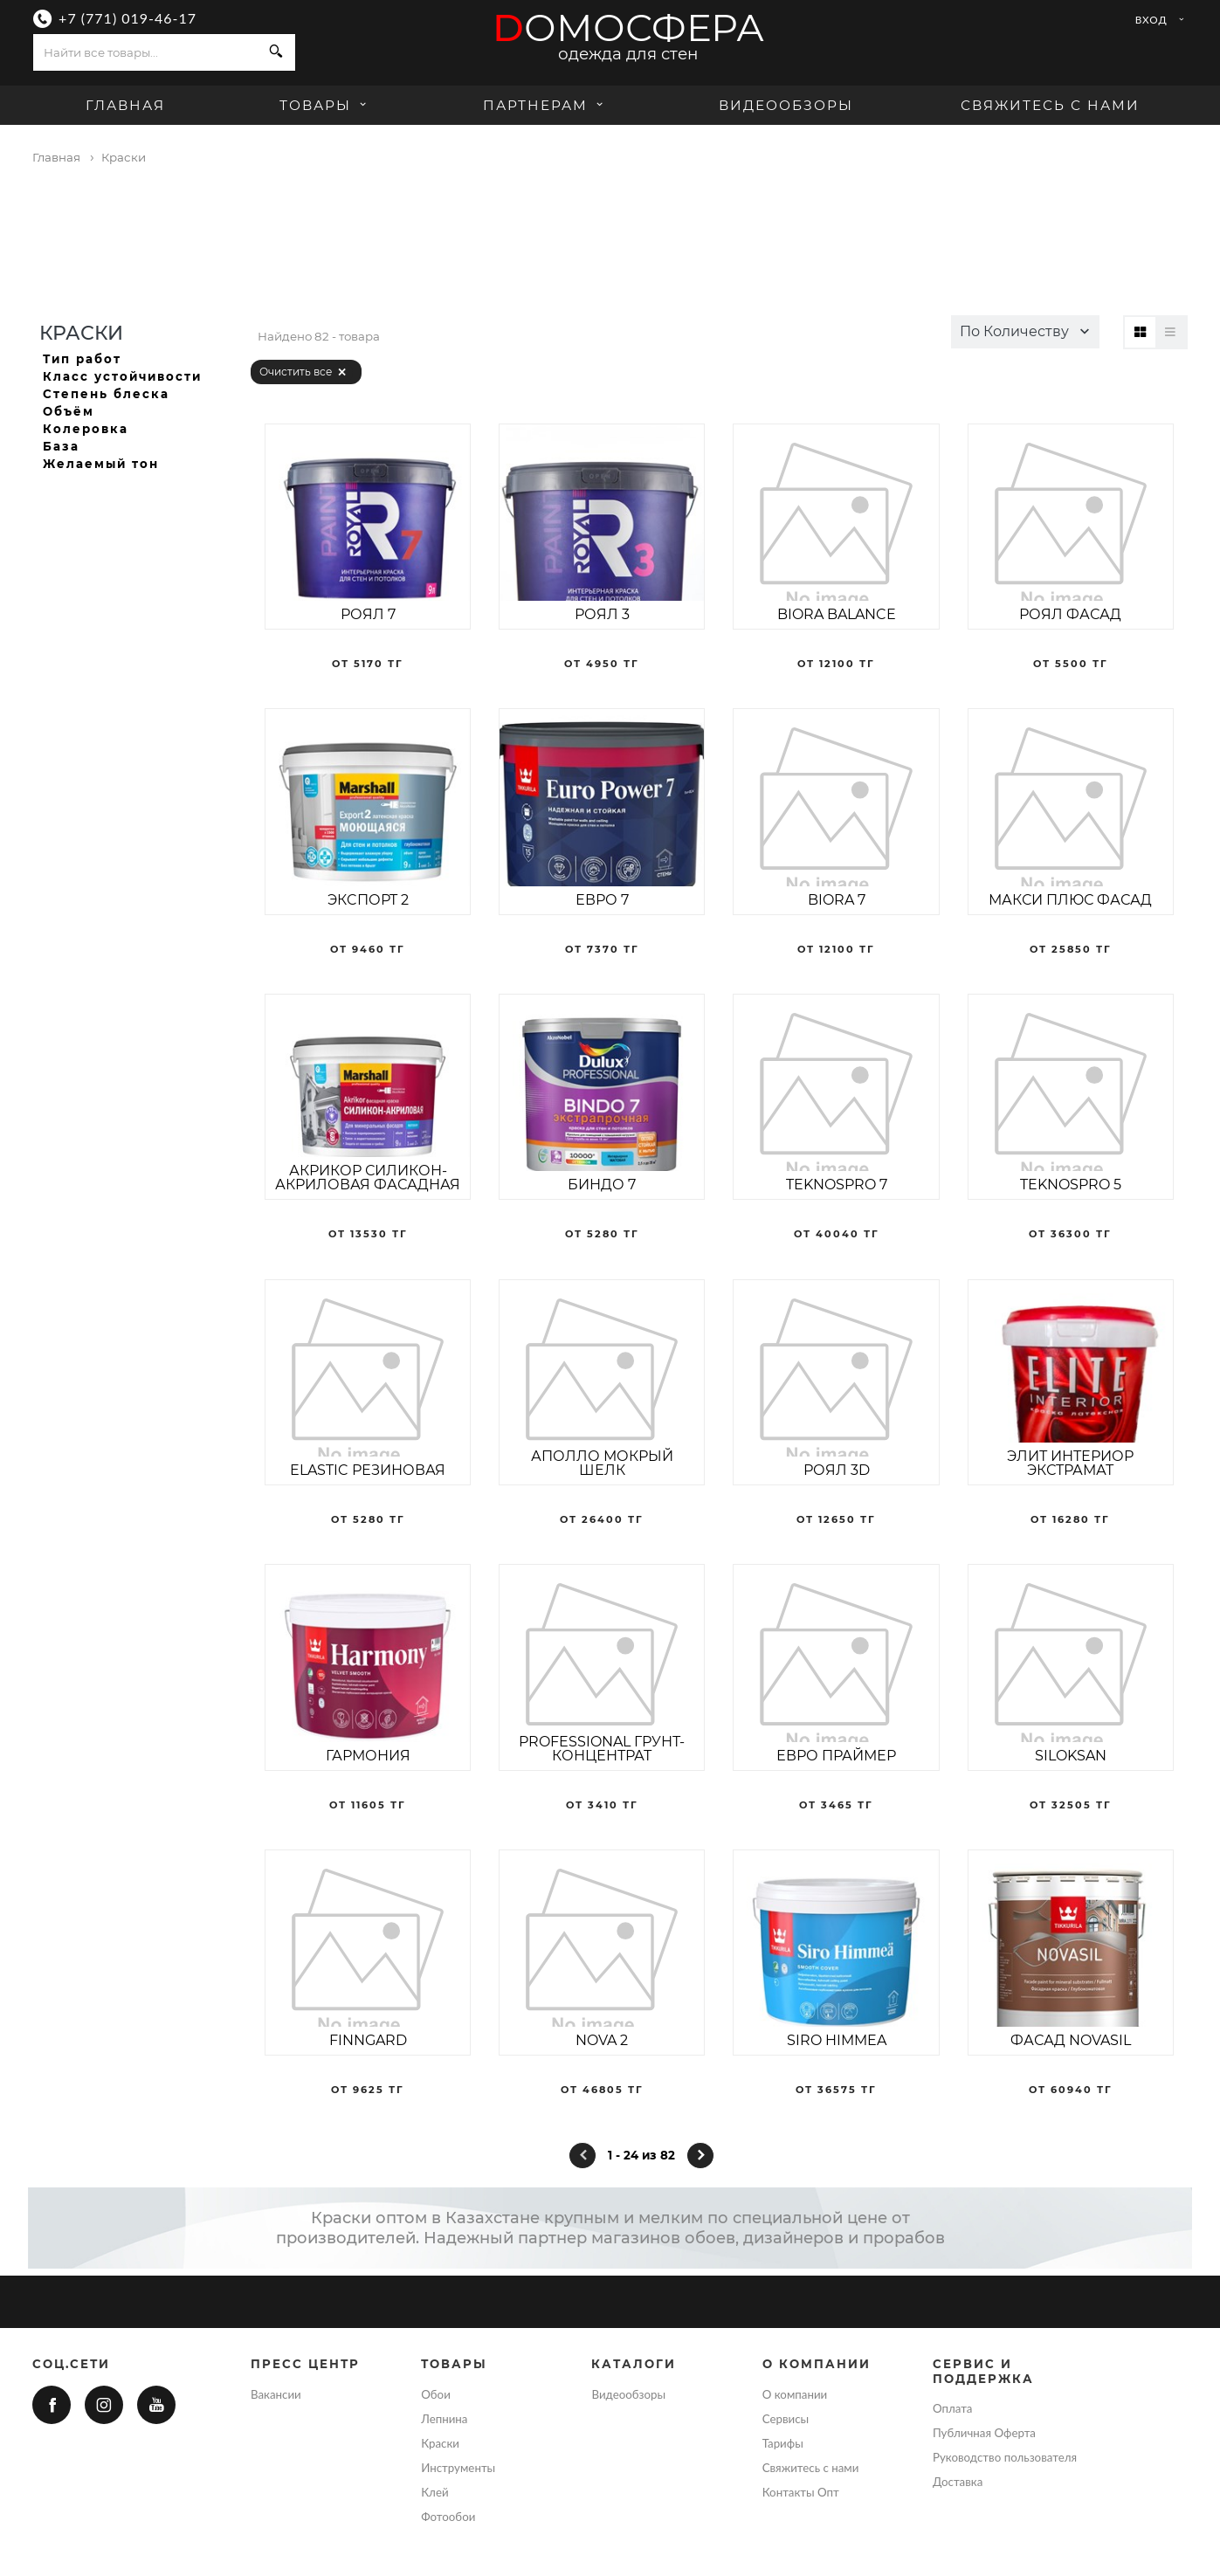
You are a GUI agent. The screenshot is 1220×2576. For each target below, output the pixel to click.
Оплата (953, 2408)
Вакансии (276, 2394)
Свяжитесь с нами (1050, 105)
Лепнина (444, 2419)
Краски (440, 2443)
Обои (436, 2394)
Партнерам (545, 105)
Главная (125, 105)
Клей (434, 2492)
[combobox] (145, 52)
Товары (325, 105)
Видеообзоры (786, 105)
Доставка (957, 2482)
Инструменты (458, 2468)
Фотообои (448, 2517)
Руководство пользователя (1005, 2457)
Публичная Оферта (984, 2433)
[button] (1025, 332)
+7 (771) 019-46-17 (127, 18)
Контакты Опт (800, 2492)
